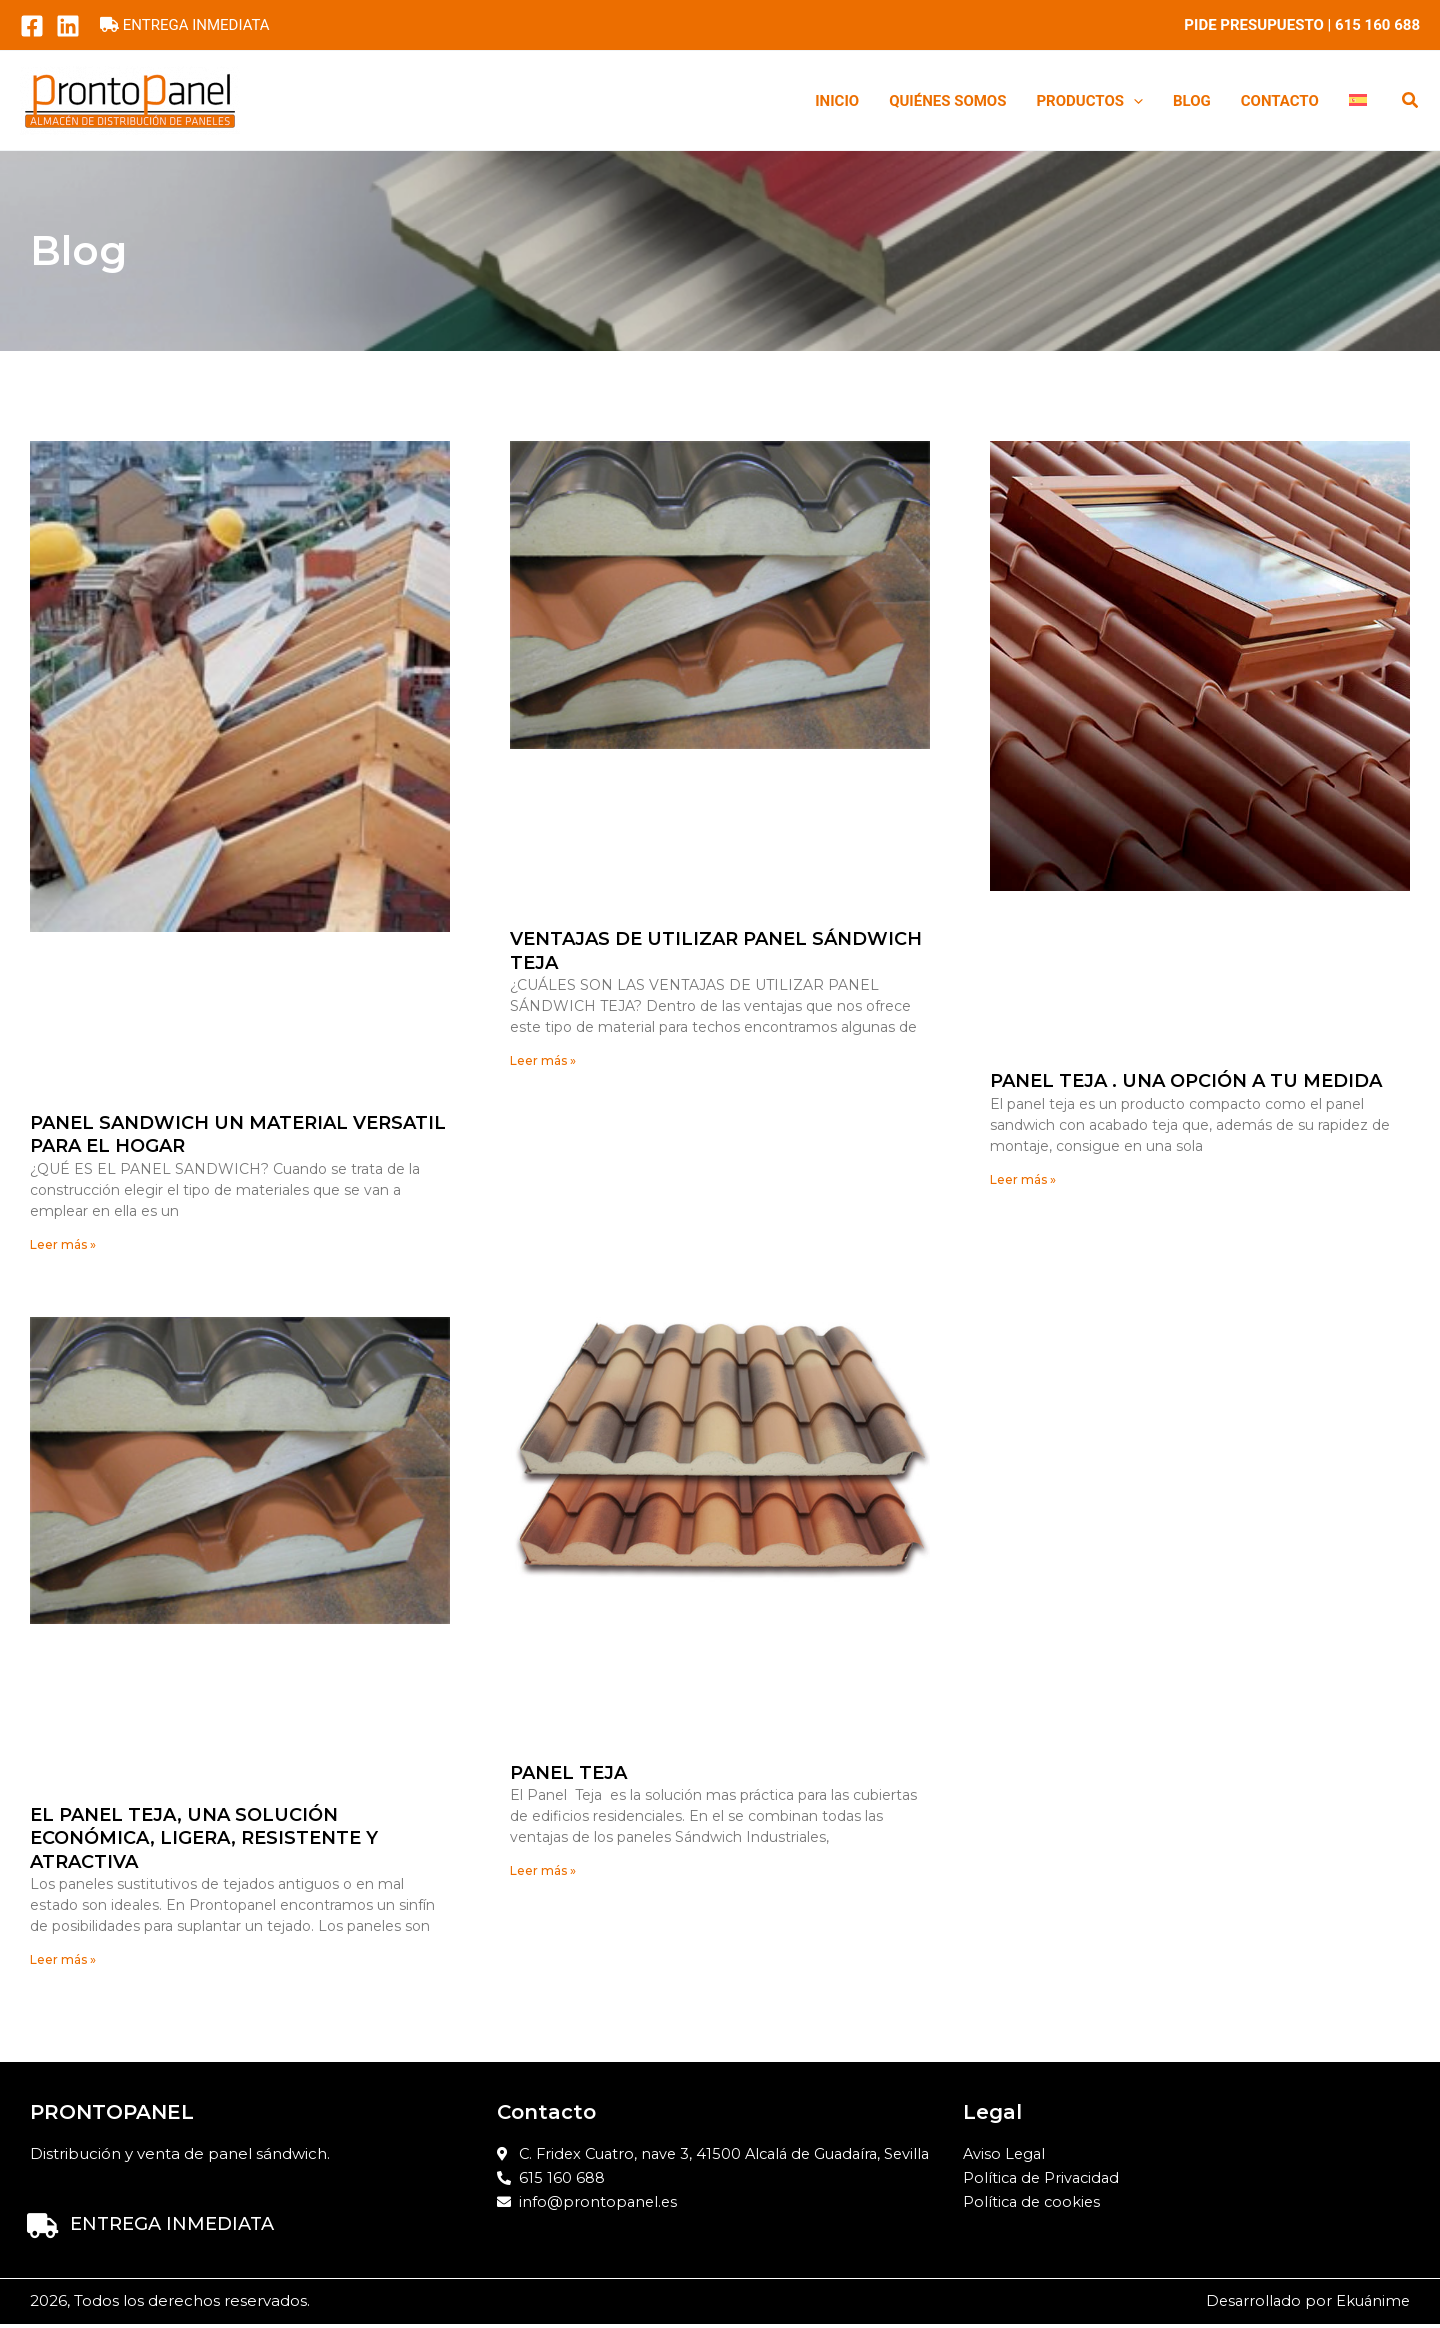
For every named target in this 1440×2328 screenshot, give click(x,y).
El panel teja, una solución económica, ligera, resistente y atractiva (204, 1838)
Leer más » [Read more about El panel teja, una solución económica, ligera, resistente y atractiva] (63, 1960)
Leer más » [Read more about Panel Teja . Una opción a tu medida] (1023, 1179)
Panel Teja (568, 1774)
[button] (1133, 101)
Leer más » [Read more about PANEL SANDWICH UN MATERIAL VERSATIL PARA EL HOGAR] (63, 1244)
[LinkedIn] (68, 26)
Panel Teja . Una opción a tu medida (1186, 1081)
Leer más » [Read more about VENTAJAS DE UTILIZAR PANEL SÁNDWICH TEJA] (543, 1060)
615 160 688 (1377, 25)
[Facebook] (32, 26)
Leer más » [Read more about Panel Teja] (543, 1871)
